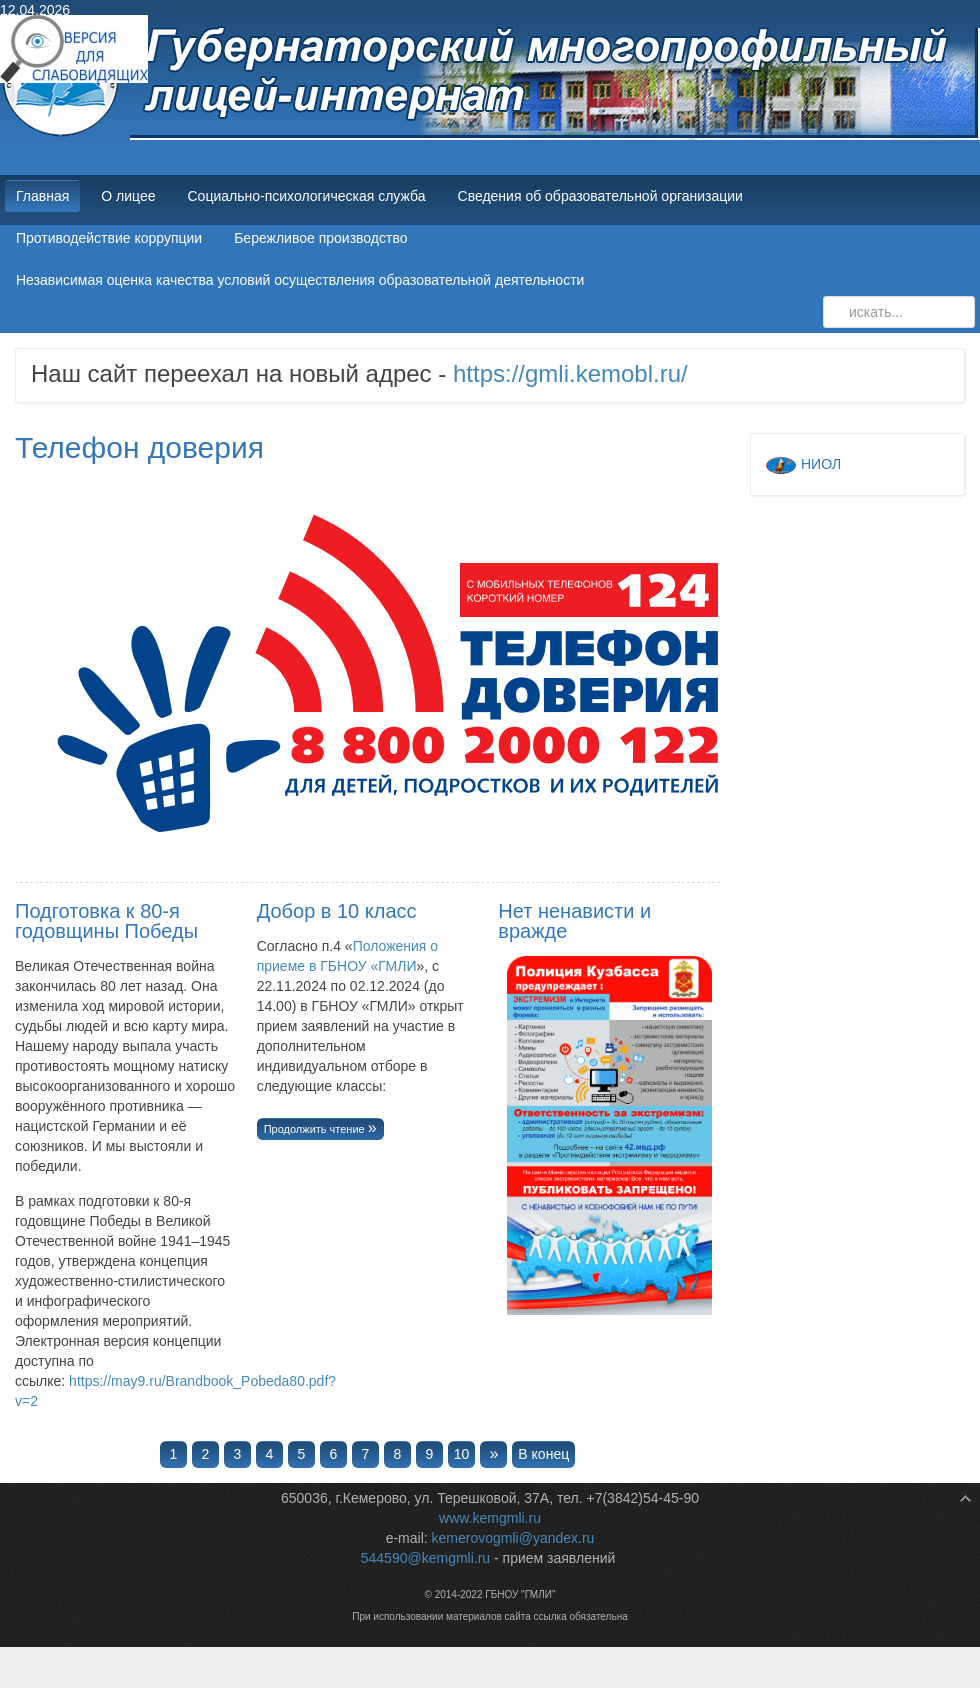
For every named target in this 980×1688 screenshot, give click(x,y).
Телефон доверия (139, 447)
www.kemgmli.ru (490, 1518)
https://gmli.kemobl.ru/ (570, 373)
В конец (543, 1454)
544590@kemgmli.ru (425, 1558)
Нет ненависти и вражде (574, 921)
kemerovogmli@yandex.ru (513, 1538)
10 (462, 1454)
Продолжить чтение (316, 1129)
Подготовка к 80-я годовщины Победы (106, 921)
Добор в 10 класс (337, 911)
